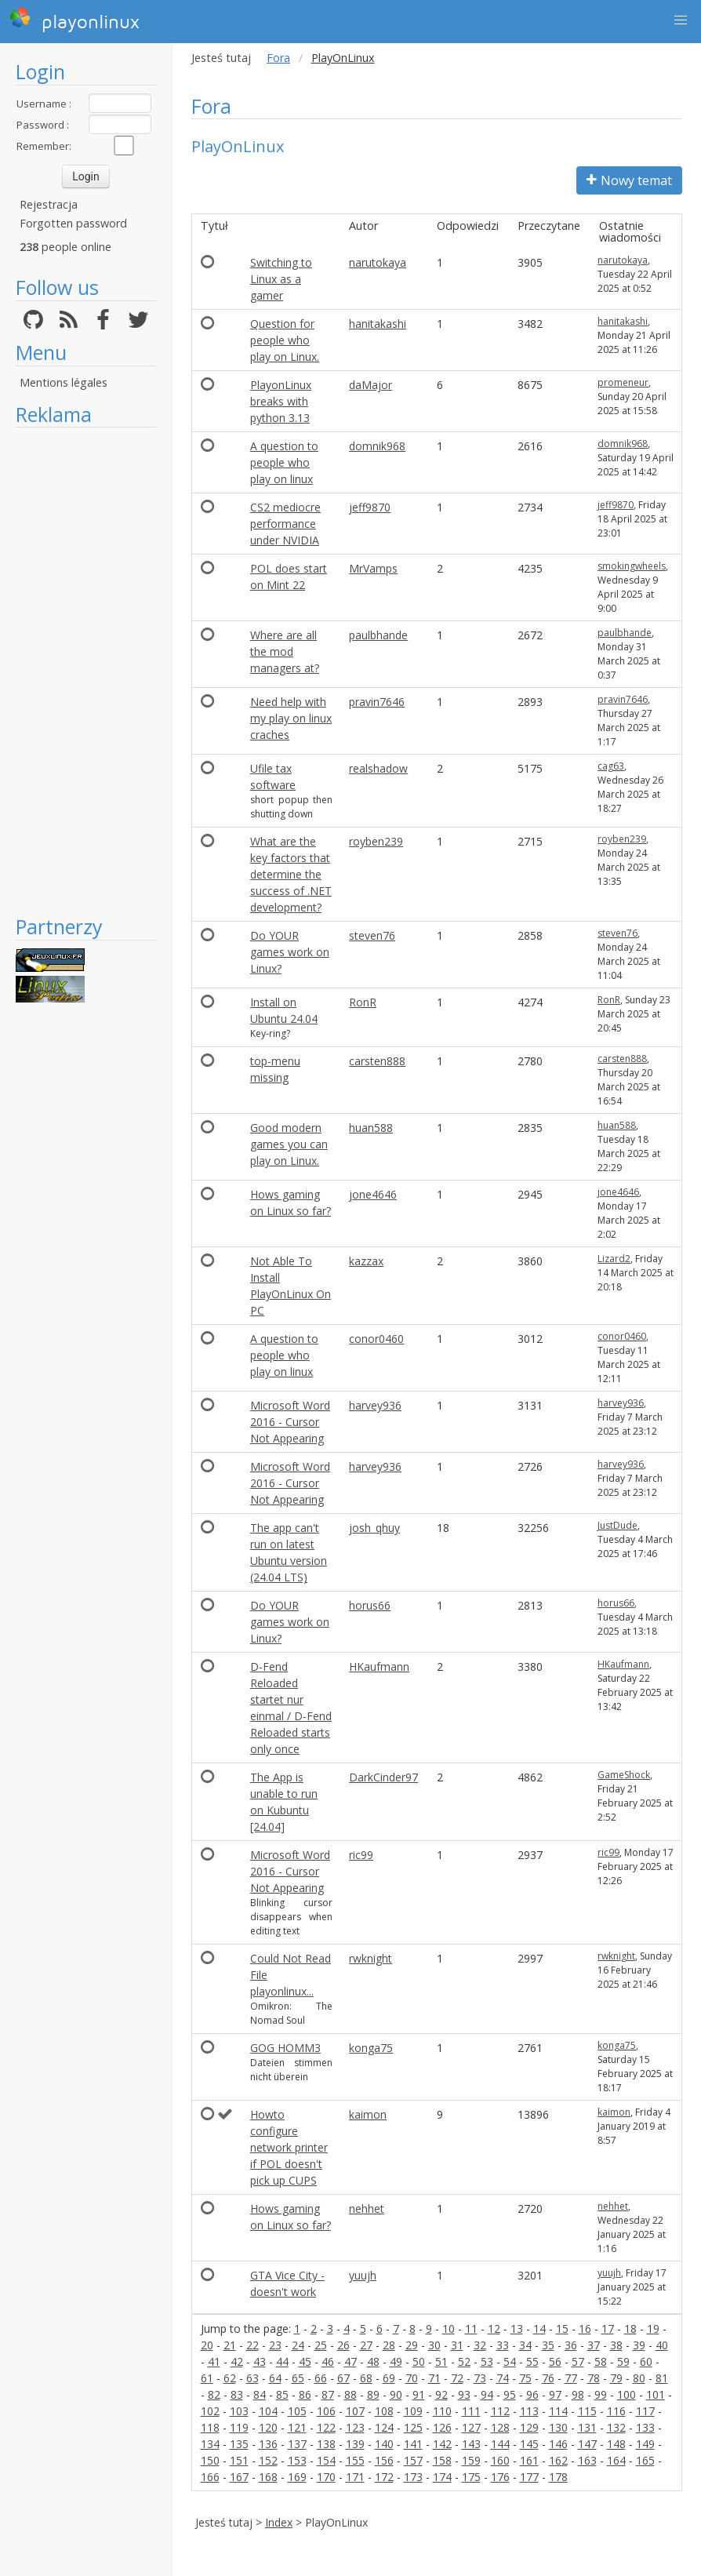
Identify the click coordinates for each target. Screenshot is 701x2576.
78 (593, 2377)
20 (207, 2345)
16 (585, 2328)
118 (210, 2427)
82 (214, 2394)
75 (525, 2377)
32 (480, 2345)
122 (326, 2427)
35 (548, 2345)
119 (239, 2427)
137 (297, 2443)
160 (500, 2460)
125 (413, 2427)
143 (471, 2443)
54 (509, 2361)
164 (616, 2460)
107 (355, 2410)
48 (373, 2361)
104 (268, 2410)
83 (237, 2394)
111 (471, 2410)
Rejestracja (49, 204)
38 (616, 2345)
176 (500, 2476)
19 (653, 2328)
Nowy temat (629, 180)
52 (464, 2361)
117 (645, 2410)
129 (529, 2427)
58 (600, 2361)
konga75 (371, 2047)
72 (457, 2377)
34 (525, 2345)
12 (494, 2328)
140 (384, 2443)
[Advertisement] (86, 670)
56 (555, 2361)
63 (252, 2377)
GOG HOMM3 (285, 2047)
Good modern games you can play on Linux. (289, 1144)
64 (275, 2377)
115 (587, 2410)
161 (529, 2460)
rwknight (370, 1958)
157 (413, 2460)
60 (646, 2361)
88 (350, 2394)
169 (297, 2476)
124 (384, 2427)
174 (442, 2476)
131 (587, 2427)
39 (639, 2345)
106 (326, 2410)
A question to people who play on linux (284, 462)
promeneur (622, 382)
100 (626, 2394)
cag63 (610, 766)
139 (355, 2443)
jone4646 (373, 1194)
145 (529, 2443)
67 (343, 2377)
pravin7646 (377, 701)
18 (630, 2328)
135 (239, 2443)
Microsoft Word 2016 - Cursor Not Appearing (290, 1422)
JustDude (617, 1525)
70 (411, 2377)
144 (500, 2443)
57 (578, 2361)
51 (441, 2361)
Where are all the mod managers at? (284, 651)
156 (384, 2460)
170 (326, 2476)
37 (593, 2345)
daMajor (370, 384)
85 (282, 2394)
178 (558, 2476)
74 (502, 2377)
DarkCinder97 (383, 1777)
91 (418, 2394)
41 (214, 2361)
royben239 (376, 841)
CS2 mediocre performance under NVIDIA (285, 524)
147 (587, 2443)
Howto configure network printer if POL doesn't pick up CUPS (289, 2147)
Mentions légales (63, 382)
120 (268, 2427)
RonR (362, 1002)
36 (571, 2345)
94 (487, 2394)
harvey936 (375, 1405)
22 (252, 2345)
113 (529, 2410)
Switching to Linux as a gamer (281, 279)
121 (297, 2427)
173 (413, 2476)
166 (210, 2476)
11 (471, 2328)
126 (442, 2427)
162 (558, 2460)
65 (298, 2377)
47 (350, 2361)
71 (434, 2377)
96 (532, 2394)
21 (229, 2345)
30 (434, 2345)
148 (616, 2443)
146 (558, 2443)
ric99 (361, 1854)
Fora (278, 57)
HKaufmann (379, 1666)
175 (471, 2476)
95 (509, 2394)
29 (411, 2345)
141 (413, 2443)
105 (297, 2410)
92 (441, 2394)
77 (571, 2377)
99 (600, 2394)
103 (239, 2410)
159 (471, 2460)
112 (500, 2410)
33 (502, 2345)
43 (259, 2361)
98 (578, 2394)
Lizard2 (613, 1258)
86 (305, 2394)
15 (562, 2328)
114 (558, 2410)
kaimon (368, 2114)
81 (662, 2377)
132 (616, 2427)
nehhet (366, 2208)
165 (645, 2460)
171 (355, 2476)
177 (529, 2476)
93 (464, 2394)
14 (539, 2328)
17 (607, 2328)
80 (639, 2377)
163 (587, 2460)
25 (320, 2345)
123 (355, 2427)
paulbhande (378, 635)
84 (259, 2394)
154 (326, 2460)
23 (275, 2345)
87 (327, 2394)
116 (616, 2410)
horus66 (369, 1605)
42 (237, 2361)
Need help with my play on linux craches (291, 718)
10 (448, 2328)
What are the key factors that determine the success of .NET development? (291, 874)
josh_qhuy (374, 1527)
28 (389, 2345)
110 (442, 2410)
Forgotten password (73, 223)
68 (366, 2377)
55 (532, 2361)
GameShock (623, 1774)
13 (516, 2328)
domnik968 (377, 445)
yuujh (362, 2275)
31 (457, 2345)
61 (207, 2377)
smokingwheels (631, 566)
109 (413, 2410)
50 (418, 2361)
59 (623, 2361)
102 (210, 2410)
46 (327, 2361)
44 (282, 2361)
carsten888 (377, 1060)
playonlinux (74, 19)
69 (389, 2377)
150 (210, 2460)
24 (298, 2345)
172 (384, 2476)
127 (471, 2427)
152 (268, 2460)
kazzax (366, 1260)
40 (662, 2345)
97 (555, 2394)
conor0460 (376, 1338)
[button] (680, 20)
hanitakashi (377, 323)
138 (326, 2443)
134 (210, 2443)
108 (384, 2410)
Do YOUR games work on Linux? (289, 952)
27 (366, 2345)
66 (320, 2377)
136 (268, 2443)
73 (480, 2377)
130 (558, 2427)
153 (297, 2460)
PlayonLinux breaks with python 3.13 (280, 401)
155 (355, 2460)
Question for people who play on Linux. (284, 340)
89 (373, 2394)
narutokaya (377, 262)
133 (645, 2427)
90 (396, 2394)
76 (548, 2377)
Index (278, 2522)
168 (268, 2476)
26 (343, 2345)
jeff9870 (369, 507)
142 (442, 2443)
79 (616, 2377)
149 (645, 2443)
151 (239, 2460)
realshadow (378, 768)
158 (442, 2460)
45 (305, 2361)
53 (487, 2361)
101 (655, 2394)
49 (396, 2361)
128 (500, 2427)
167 (239, 2476)
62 (229, 2377)
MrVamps (373, 568)
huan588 (371, 1127)
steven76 (372, 935)
